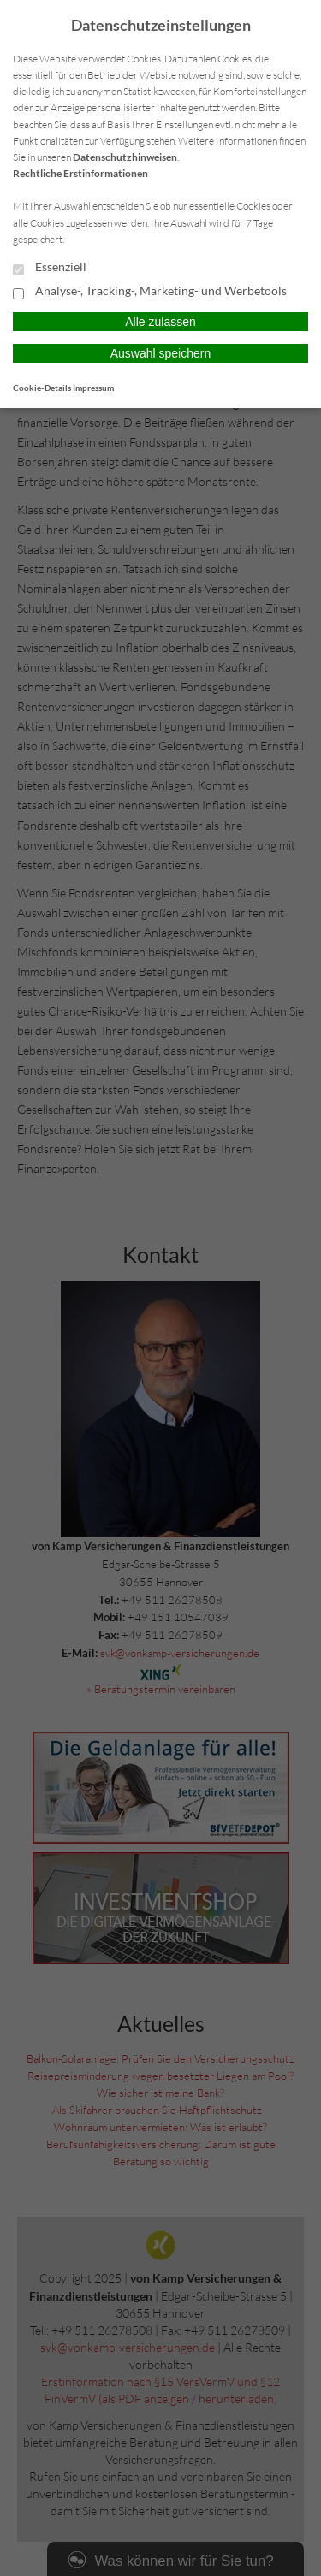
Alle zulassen (160, 322)
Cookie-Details (42, 387)
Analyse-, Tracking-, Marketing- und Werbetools (150, 291)
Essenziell (49, 267)
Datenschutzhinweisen (125, 157)
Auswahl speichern (160, 353)
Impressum (93, 387)
